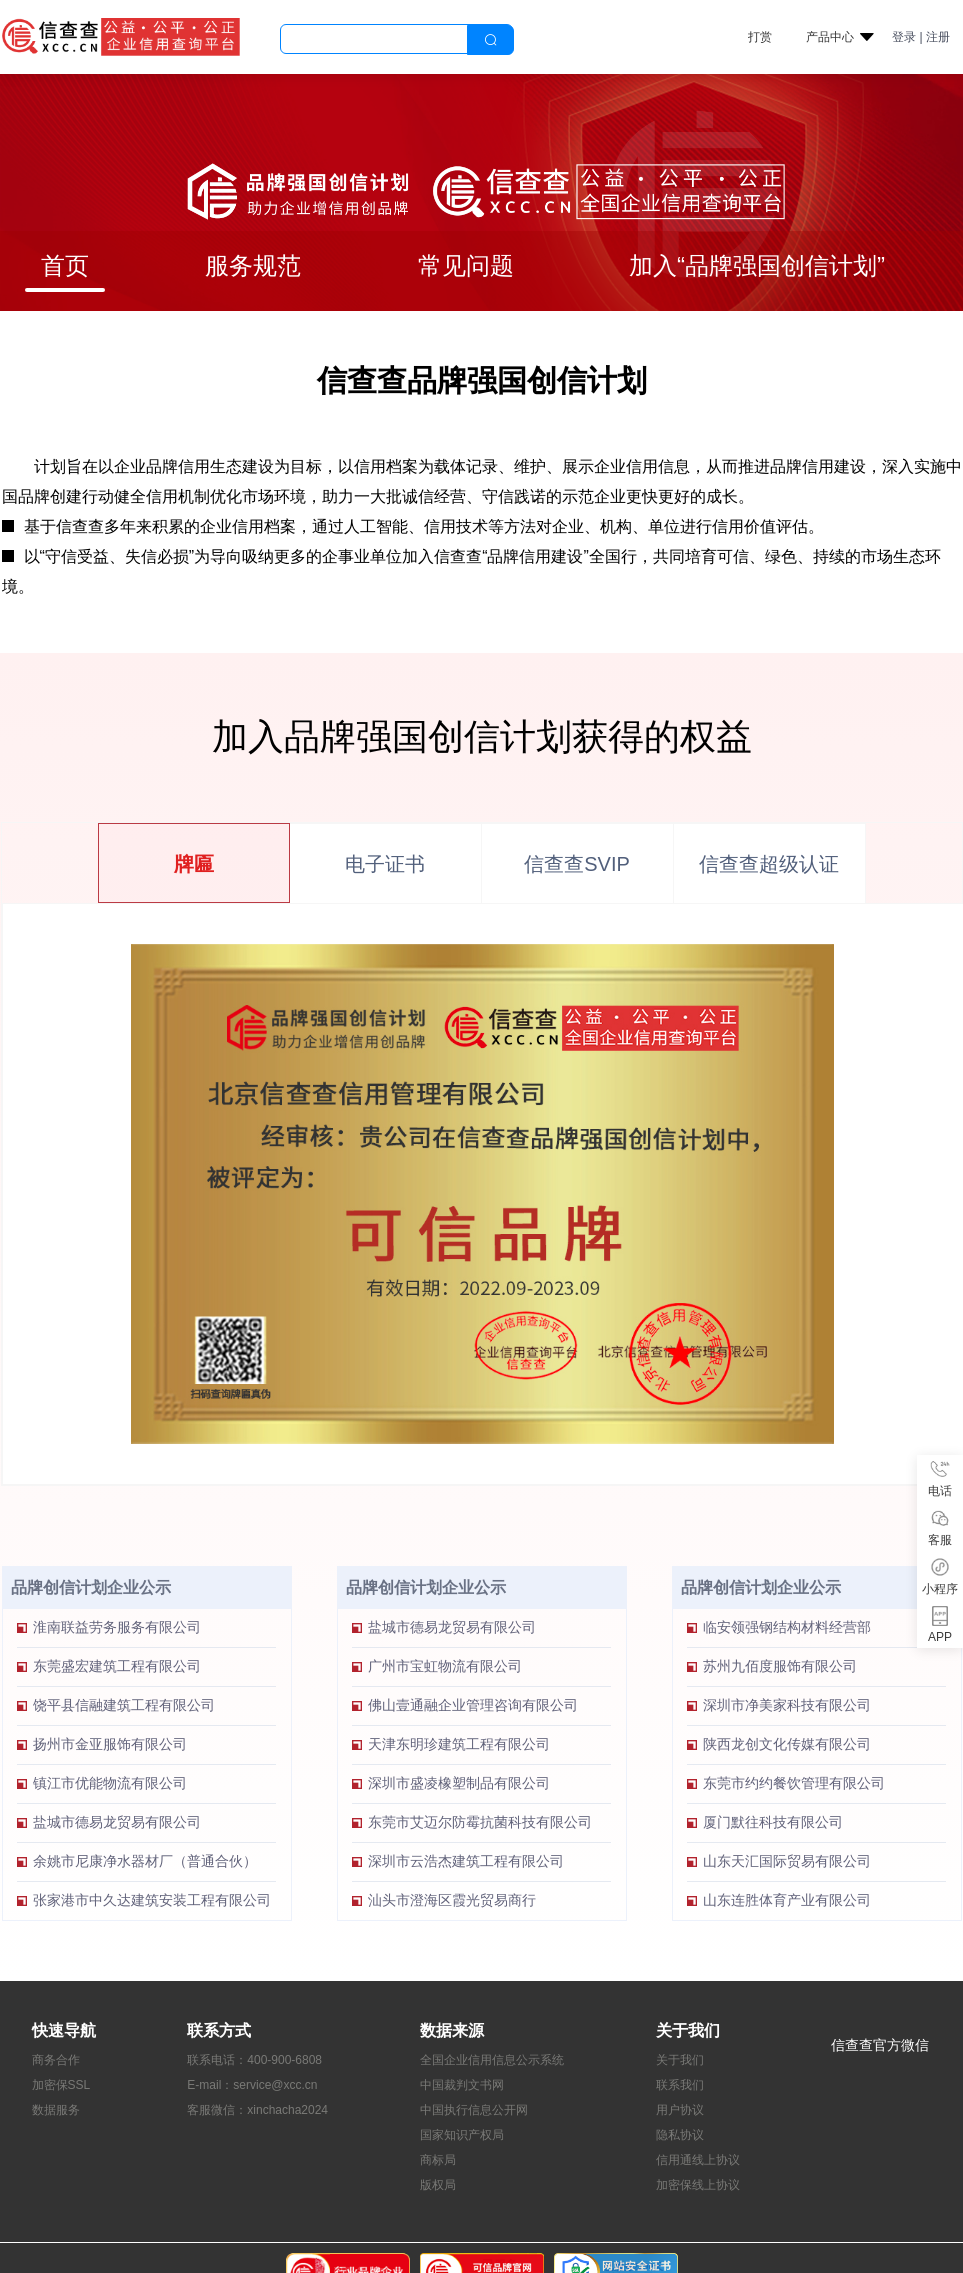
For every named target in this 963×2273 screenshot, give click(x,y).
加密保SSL (61, 2085)
